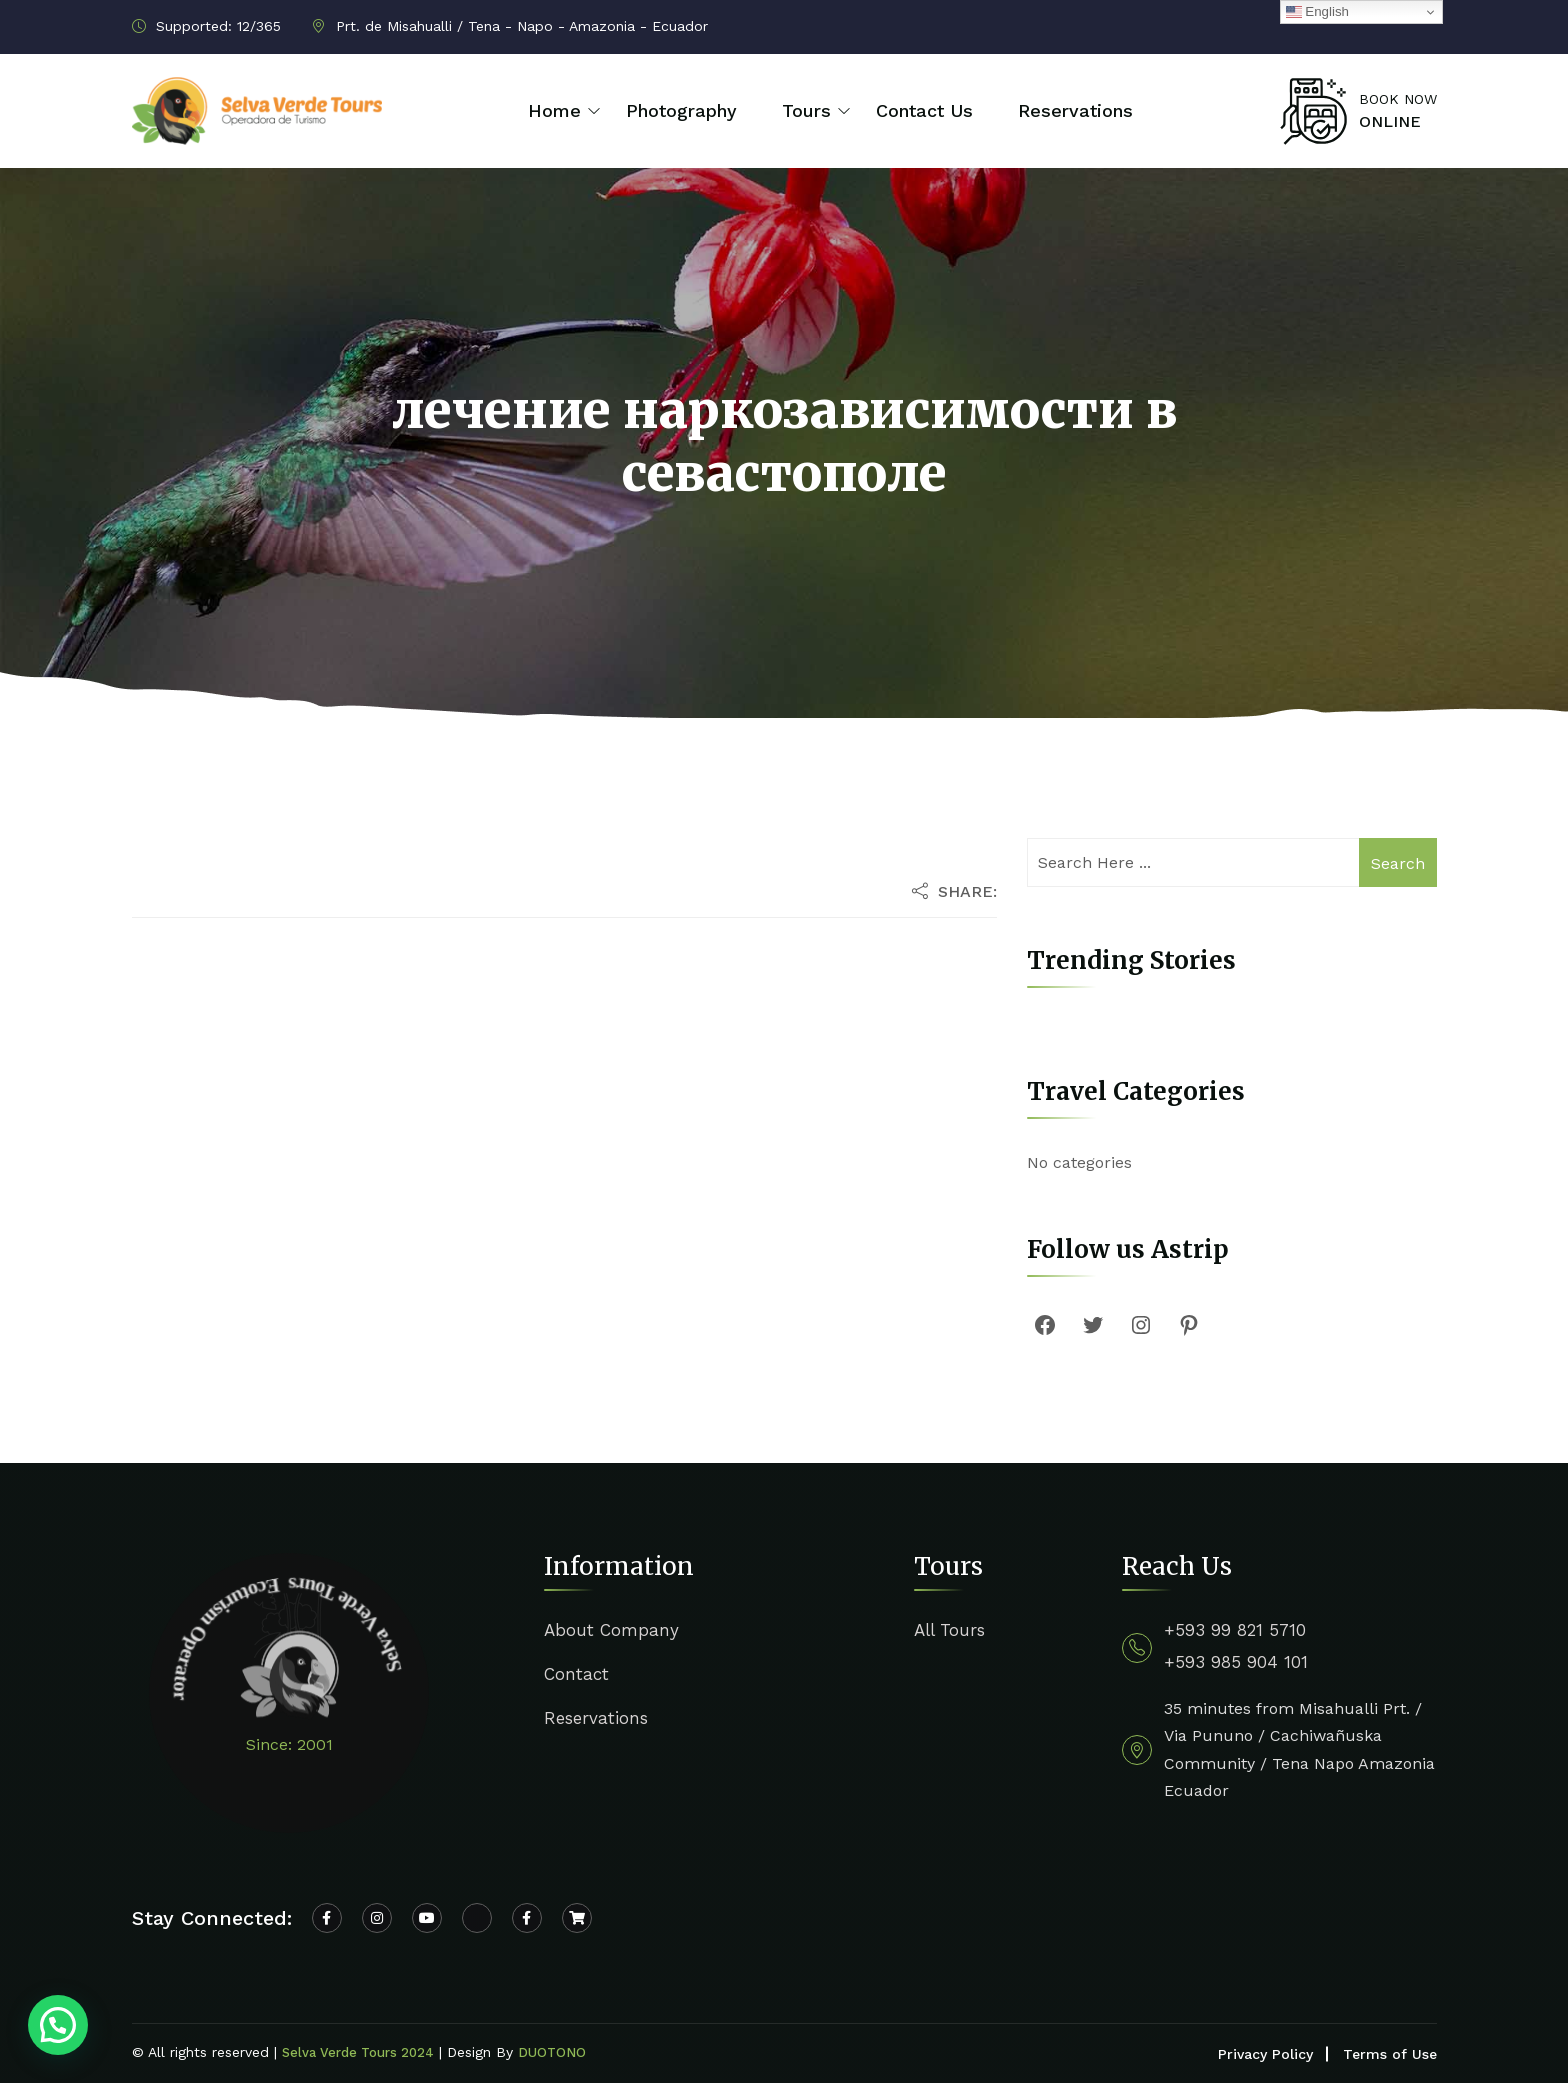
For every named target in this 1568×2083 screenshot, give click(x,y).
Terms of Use (1390, 2054)
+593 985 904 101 (1236, 1662)
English (1317, 12)
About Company (611, 1630)
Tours (806, 110)
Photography (681, 110)
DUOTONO (552, 2052)
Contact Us (924, 110)
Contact (576, 1674)
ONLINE (1390, 121)
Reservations (1075, 110)
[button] (58, 2025)
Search (1398, 863)
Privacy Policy (1265, 2054)
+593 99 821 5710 (1235, 1630)
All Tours (949, 1630)
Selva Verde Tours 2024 (358, 2052)
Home (554, 110)
